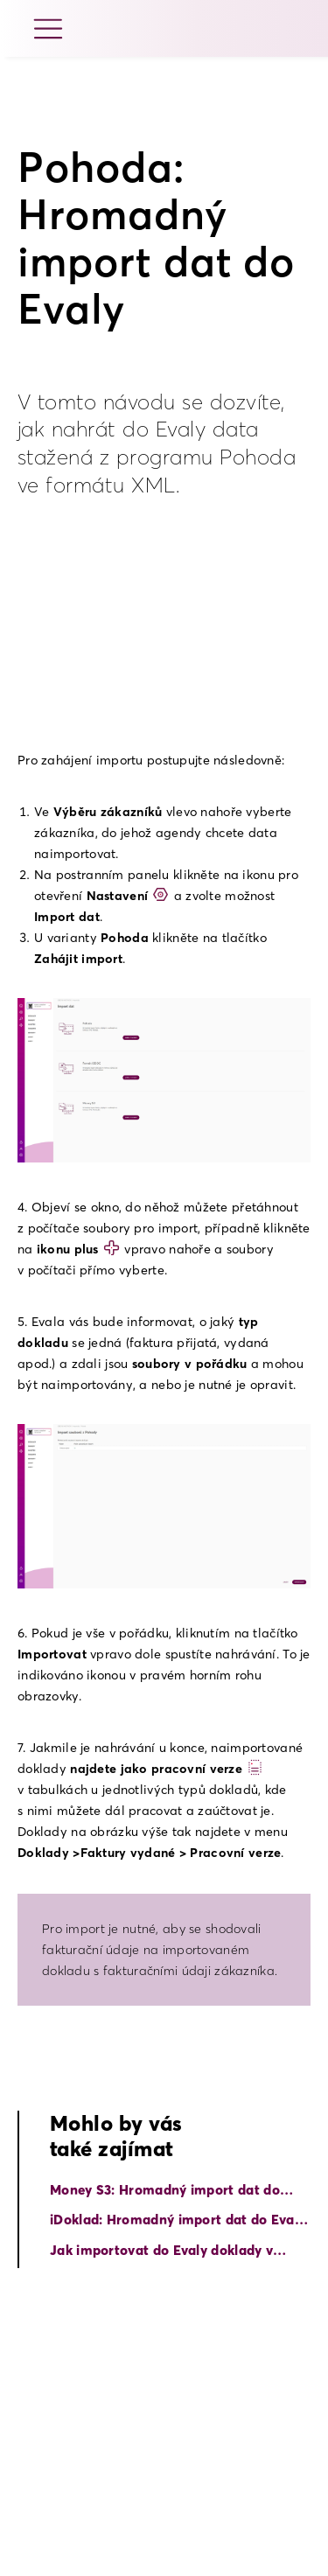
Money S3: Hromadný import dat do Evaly (165, 2190)
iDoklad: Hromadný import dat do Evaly (177, 2220)
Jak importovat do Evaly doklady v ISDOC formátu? (161, 2251)
